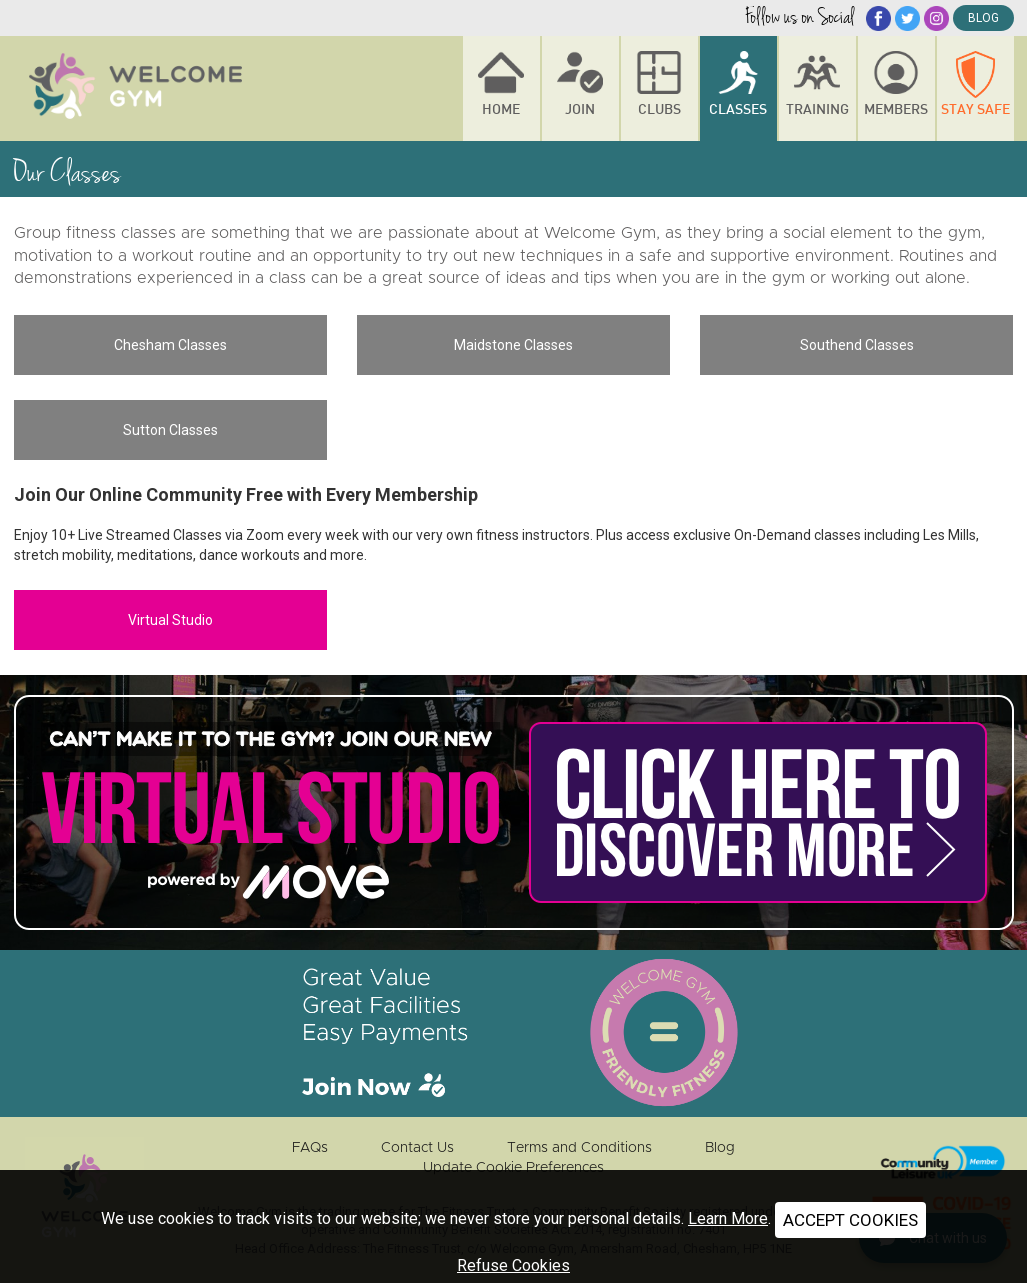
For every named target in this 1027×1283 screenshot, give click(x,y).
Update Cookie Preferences (513, 1168)
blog (983, 18)
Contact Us (417, 1148)
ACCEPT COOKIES (850, 1220)
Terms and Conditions (579, 1148)
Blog (720, 1148)
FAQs (310, 1148)
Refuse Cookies (513, 1265)
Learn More (728, 1218)
